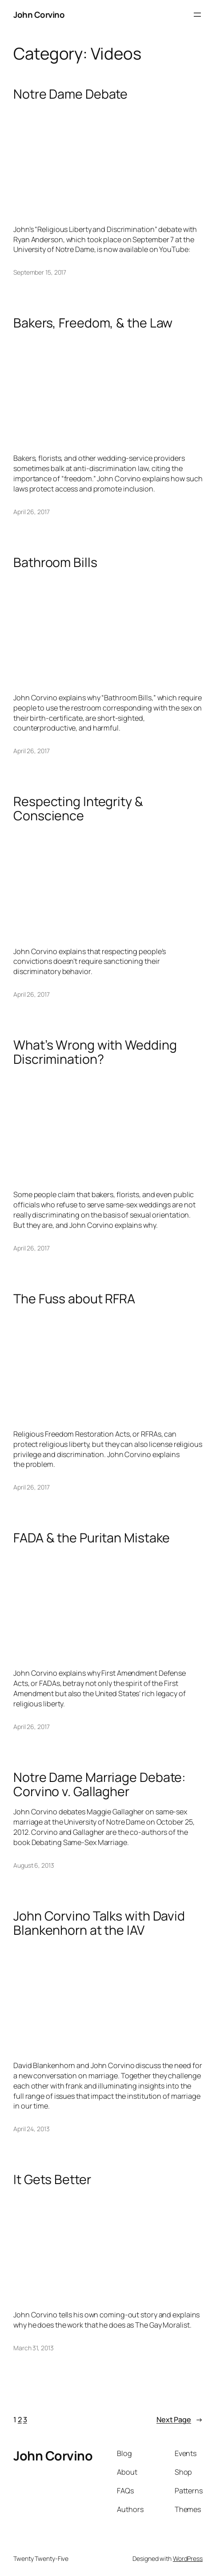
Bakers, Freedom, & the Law (92, 323)
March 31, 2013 (33, 2348)
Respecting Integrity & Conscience (78, 808)
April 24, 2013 (31, 2129)
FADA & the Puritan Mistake (91, 1537)
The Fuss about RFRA (74, 1298)
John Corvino (38, 14)
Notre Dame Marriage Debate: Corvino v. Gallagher (99, 1784)
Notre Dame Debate (70, 94)
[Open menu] (197, 14)
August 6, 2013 (33, 1865)
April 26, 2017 (31, 511)
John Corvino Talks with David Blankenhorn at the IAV (99, 1923)
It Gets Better (52, 2179)
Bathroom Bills (55, 562)
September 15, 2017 (39, 272)
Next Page (179, 2420)
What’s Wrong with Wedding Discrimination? (95, 1052)
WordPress (188, 2558)
